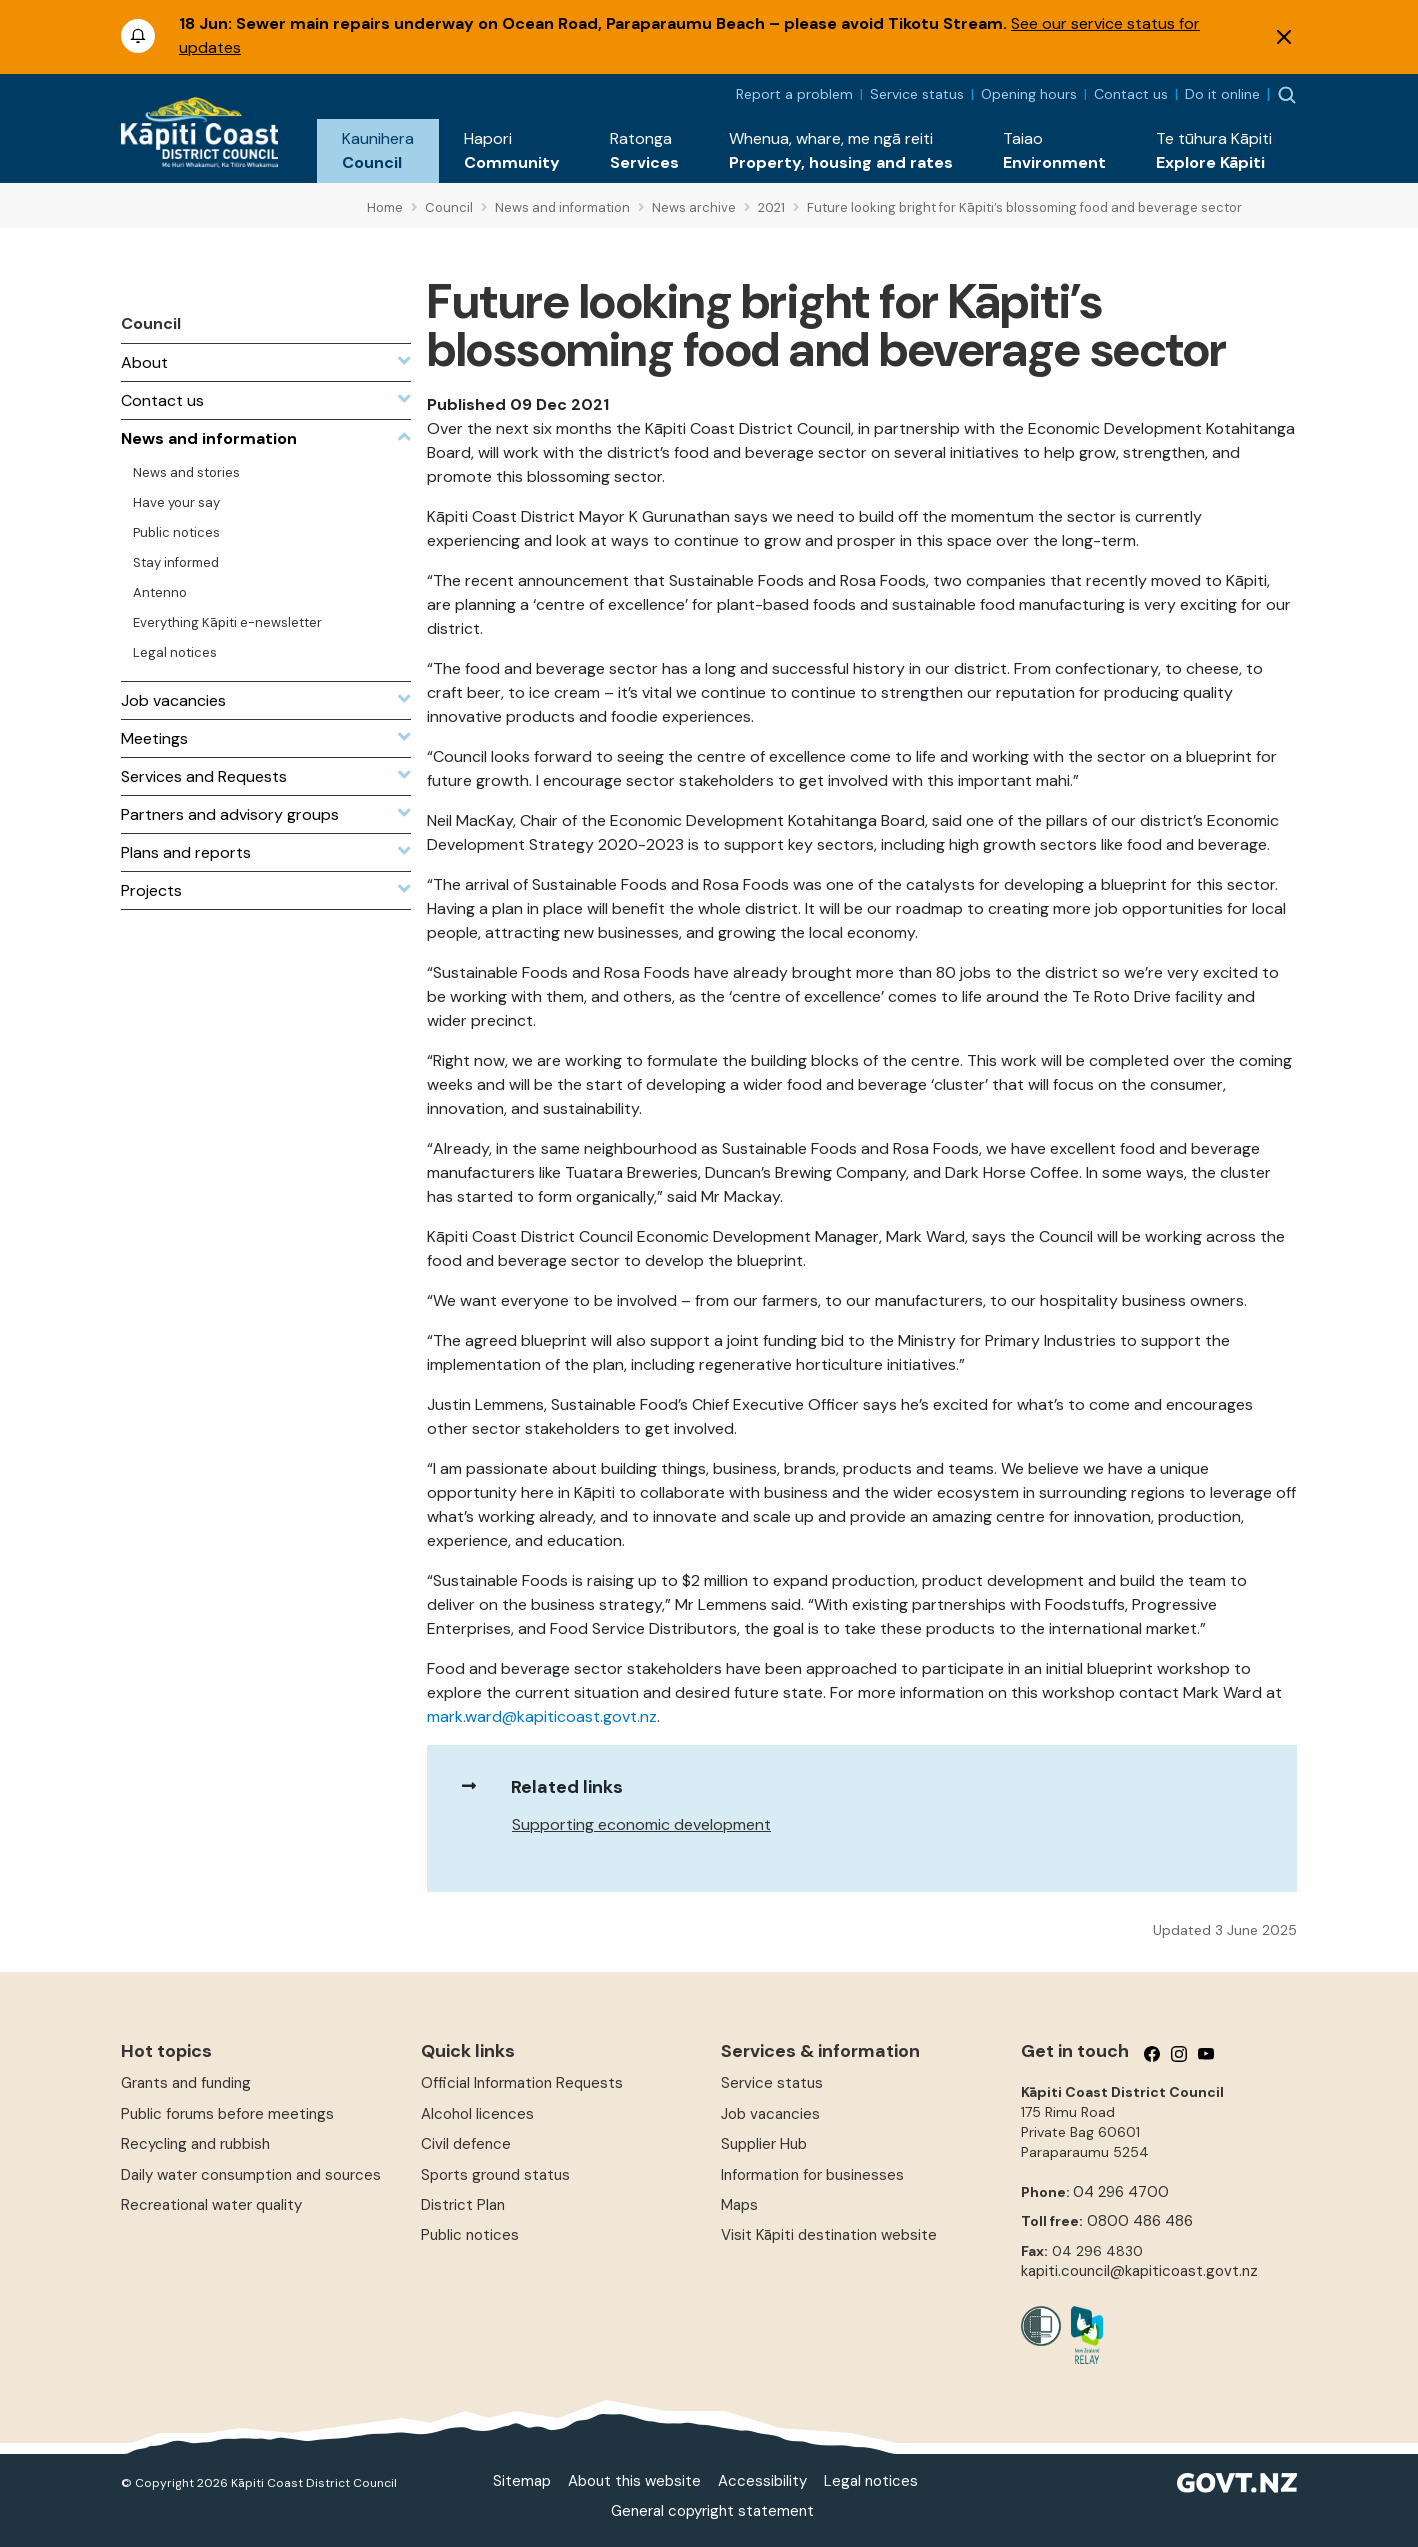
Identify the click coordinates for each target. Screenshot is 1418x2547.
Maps (739, 2205)
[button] (378, 151)
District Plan (463, 2205)
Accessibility (762, 2481)
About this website (634, 2481)
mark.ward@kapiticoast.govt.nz (542, 1716)
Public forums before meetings (227, 2114)
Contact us (1131, 94)
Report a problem (794, 94)
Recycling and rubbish (195, 2144)
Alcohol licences (477, 2114)
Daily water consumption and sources (251, 2175)
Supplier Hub (764, 2144)
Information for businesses (812, 2175)
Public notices (470, 2235)
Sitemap (522, 2481)
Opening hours (1029, 94)
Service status (917, 94)
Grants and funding (186, 2083)
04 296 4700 (1121, 2192)
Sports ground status (495, 2175)
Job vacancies (770, 2114)
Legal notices (871, 2481)
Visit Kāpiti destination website (829, 2235)
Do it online (1222, 94)
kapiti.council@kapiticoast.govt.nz (1139, 2271)
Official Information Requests (522, 2083)
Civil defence (466, 2144)
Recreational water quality (211, 2205)
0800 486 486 (1140, 2221)
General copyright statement (712, 2511)
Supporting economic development (641, 1824)
